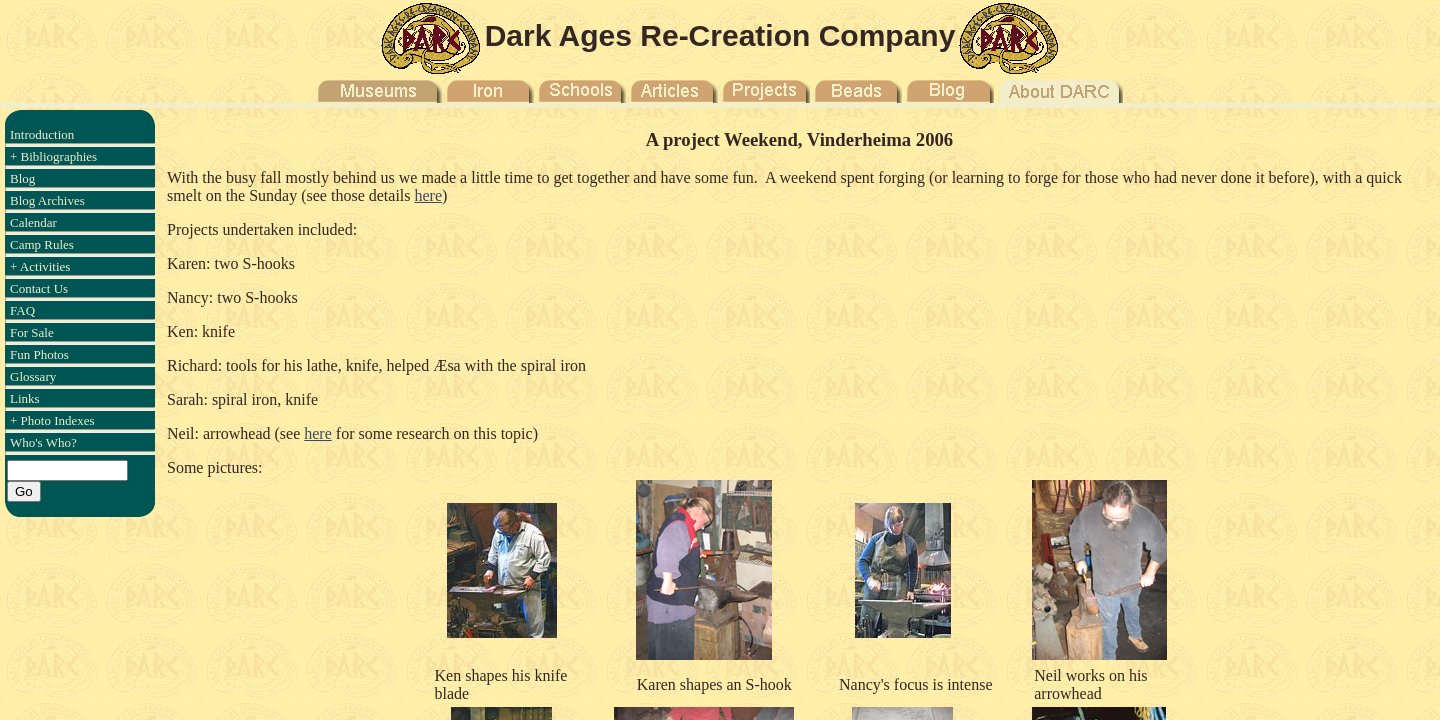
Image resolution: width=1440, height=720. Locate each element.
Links (25, 398)
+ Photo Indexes (52, 420)
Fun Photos (39, 354)
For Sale (32, 332)
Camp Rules (42, 244)
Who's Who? (43, 442)
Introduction (42, 134)
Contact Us (39, 288)
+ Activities (40, 266)
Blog (22, 178)
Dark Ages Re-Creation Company (720, 35)
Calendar (33, 222)
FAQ (22, 310)
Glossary (33, 376)
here (429, 195)
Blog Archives (47, 200)
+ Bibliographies (53, 156)
